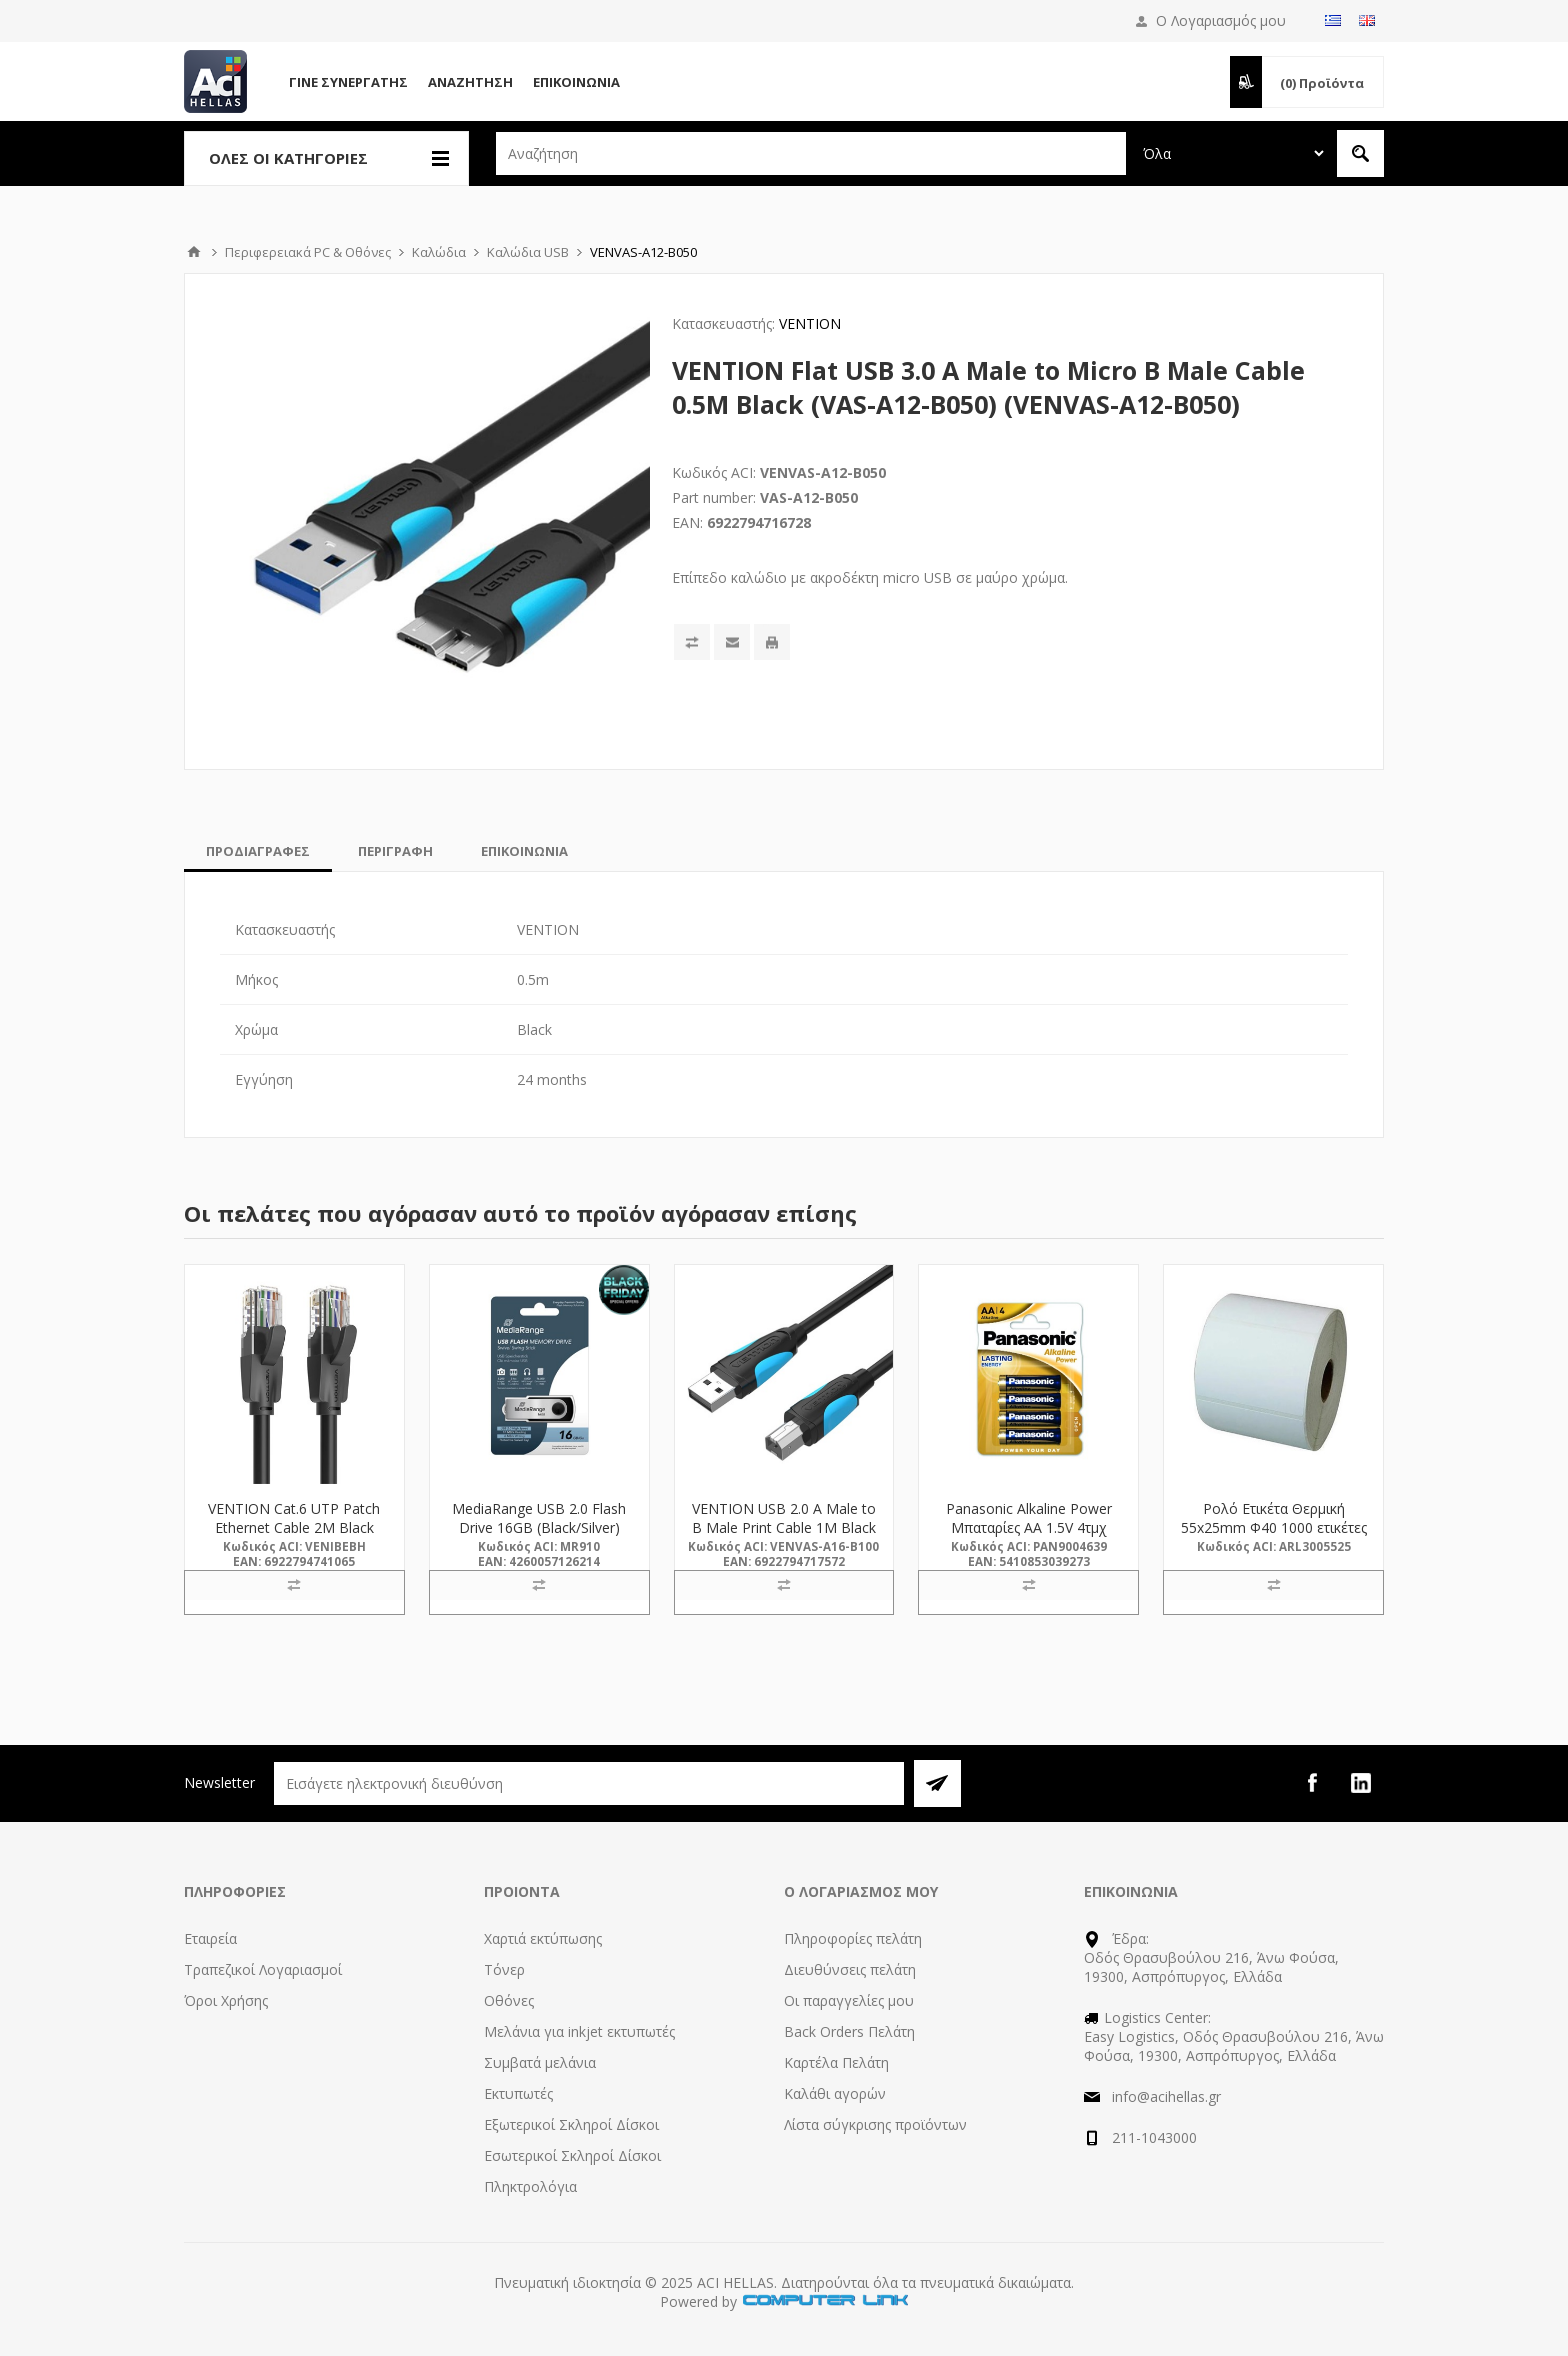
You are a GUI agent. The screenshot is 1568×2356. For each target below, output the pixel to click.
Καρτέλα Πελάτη (836, 2062)
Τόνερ (504, 1969)
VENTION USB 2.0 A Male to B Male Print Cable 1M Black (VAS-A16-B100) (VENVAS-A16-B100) (784, 1537)
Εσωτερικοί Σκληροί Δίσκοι (572, 2155)
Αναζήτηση (470, 82)
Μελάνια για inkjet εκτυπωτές (579, 2031)
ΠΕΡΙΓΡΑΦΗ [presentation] (395, 851)
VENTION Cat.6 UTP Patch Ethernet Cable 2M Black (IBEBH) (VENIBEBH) (294, 1527)
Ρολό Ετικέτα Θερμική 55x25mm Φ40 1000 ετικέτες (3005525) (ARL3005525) (1274, 1527)
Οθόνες (509, 2000)
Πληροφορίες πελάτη (853, 1938)
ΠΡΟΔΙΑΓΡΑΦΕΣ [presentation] (258, 851)
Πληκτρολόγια (530, 2186)
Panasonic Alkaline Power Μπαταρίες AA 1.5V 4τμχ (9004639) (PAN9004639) (1029, 1527)
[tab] (258, 851)
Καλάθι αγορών (835, 2093)
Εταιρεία (210, 1938)
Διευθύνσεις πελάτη (850, 1969)
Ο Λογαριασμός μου (1221, 20)
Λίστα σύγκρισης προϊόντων (875, 2124)
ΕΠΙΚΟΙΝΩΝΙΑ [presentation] (524, 851)
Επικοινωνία (576, 82)
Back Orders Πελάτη (849, 2031)
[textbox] (811, 153)
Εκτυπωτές (518, 2093)
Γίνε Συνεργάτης (348, 82)
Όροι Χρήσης (226, 2000)
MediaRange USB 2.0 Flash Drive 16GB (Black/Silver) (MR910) (539, 1527)
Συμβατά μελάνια (540, 2062)
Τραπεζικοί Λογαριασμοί (263, 1969)
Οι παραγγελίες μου (849, 2000)
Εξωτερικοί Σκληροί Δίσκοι (571, 2124)
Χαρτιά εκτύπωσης (543, 1938)
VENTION (810, 323)
